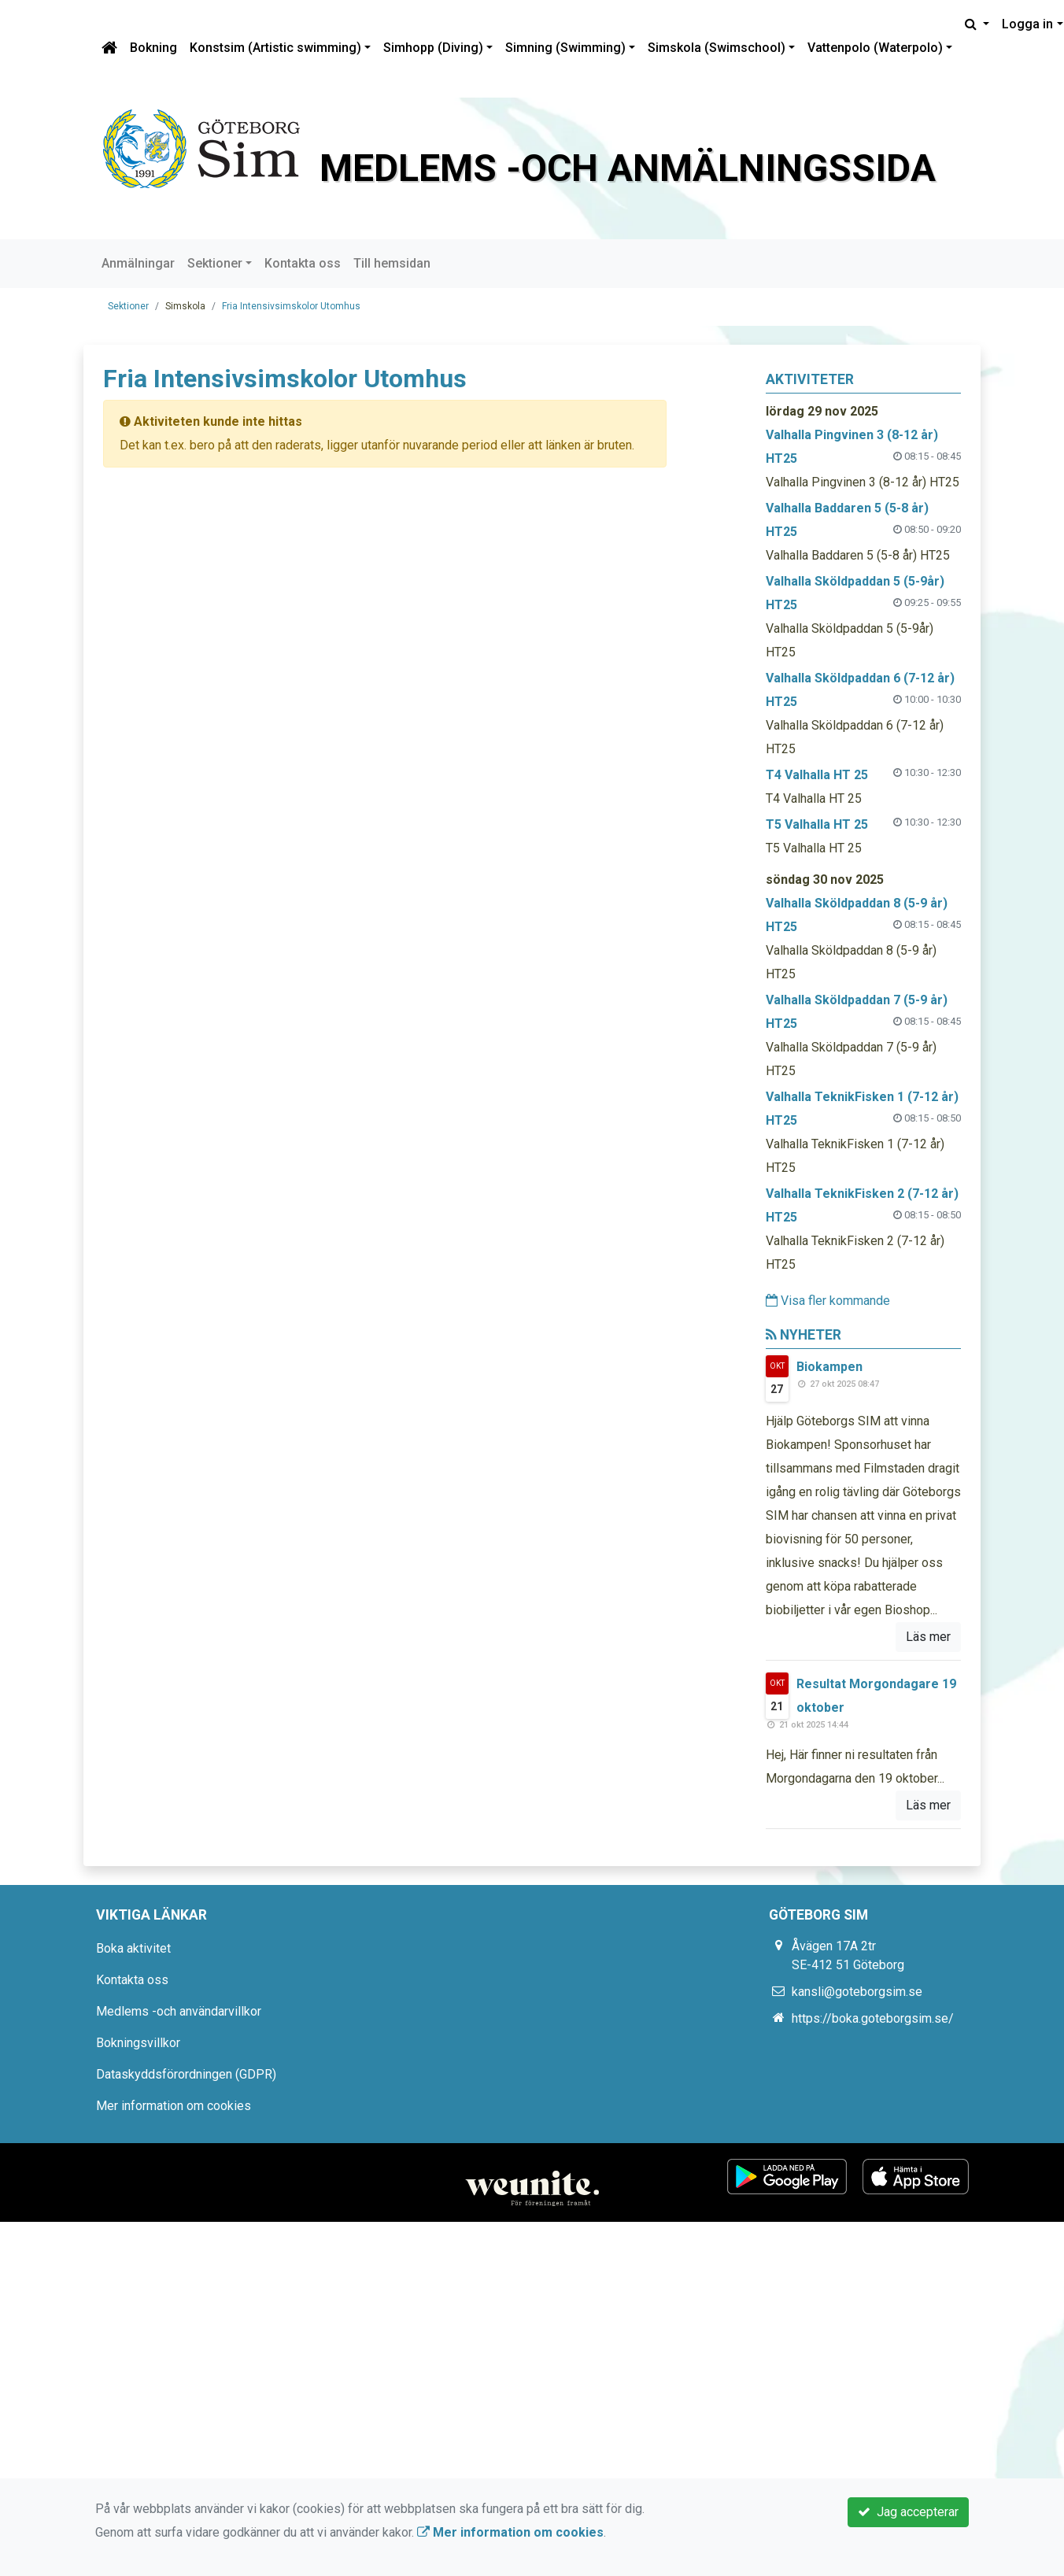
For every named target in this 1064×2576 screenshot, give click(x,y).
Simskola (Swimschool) (716, 47)
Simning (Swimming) (565, 47)
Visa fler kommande (828, 1300)
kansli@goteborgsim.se (857, 1991)
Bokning (153, 47)
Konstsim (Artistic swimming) (275, 47)
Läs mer (928, 1636)
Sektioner (214, 263)
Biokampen (829, 1366)
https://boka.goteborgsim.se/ (873, 2018)
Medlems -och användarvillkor (178, 2011)
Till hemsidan (391, 263)
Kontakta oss (302, 263)
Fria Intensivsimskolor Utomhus (291, 306)
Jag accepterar (908, 2511)
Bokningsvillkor (138, 2042)
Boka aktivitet (133, 1948)
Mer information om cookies (173, 2105)
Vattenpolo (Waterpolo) (875, 47)
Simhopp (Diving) (433, 47)
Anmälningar (138, 263)
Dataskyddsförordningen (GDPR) (186, 2074)
